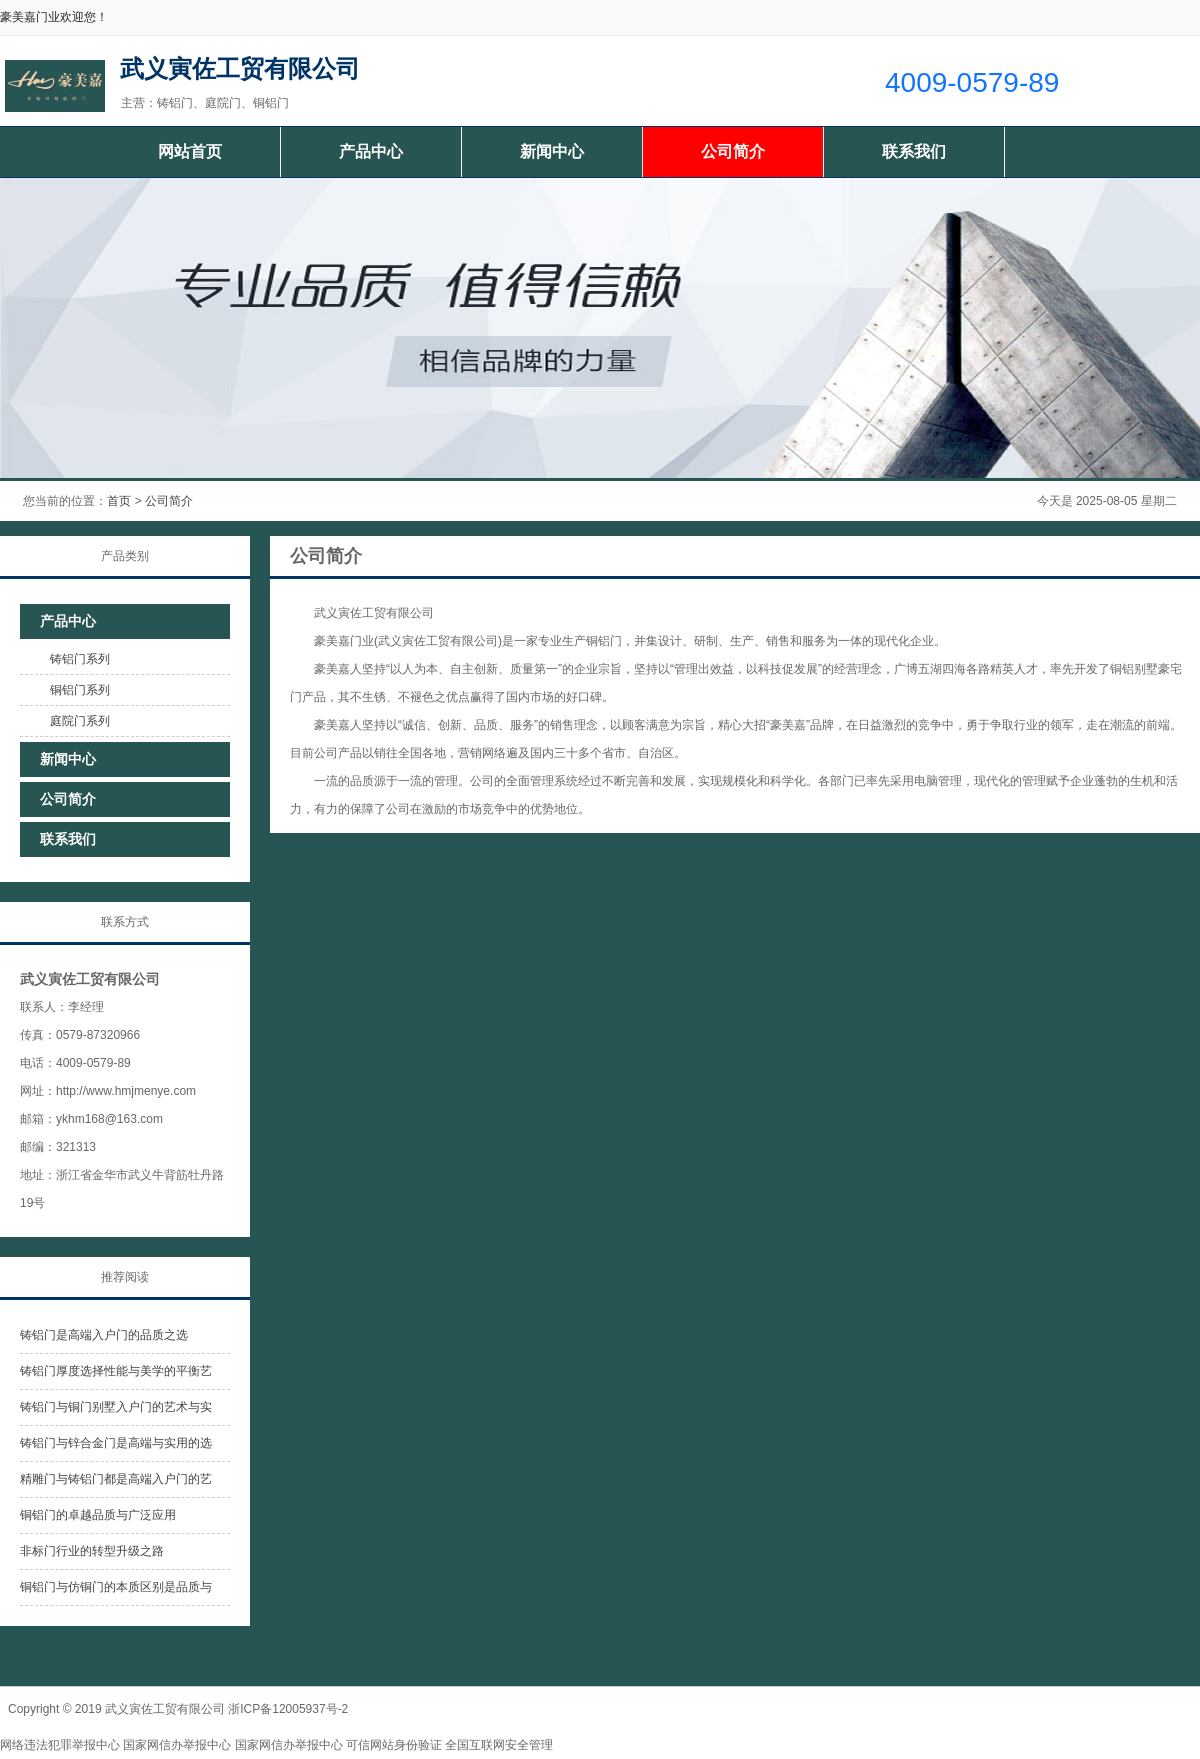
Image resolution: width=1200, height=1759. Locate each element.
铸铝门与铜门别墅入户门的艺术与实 (116, 1407)
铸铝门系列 (80, 659)
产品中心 (371, 151)
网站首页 (190, 151)
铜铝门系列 (80, 690)
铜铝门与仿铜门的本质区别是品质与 (116, 1587)
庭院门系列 (80, 721)
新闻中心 (552, 151)
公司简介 (733, 151)
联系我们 (914, 151)
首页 (119, 501)
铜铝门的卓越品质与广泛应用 (98, 1515)
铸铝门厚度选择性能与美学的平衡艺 (116, 1371)
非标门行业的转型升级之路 (92, 1551)
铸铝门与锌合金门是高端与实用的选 (116, 1443)
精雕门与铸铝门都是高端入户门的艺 (116, 1479)
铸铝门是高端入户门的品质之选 (104, 1335)
